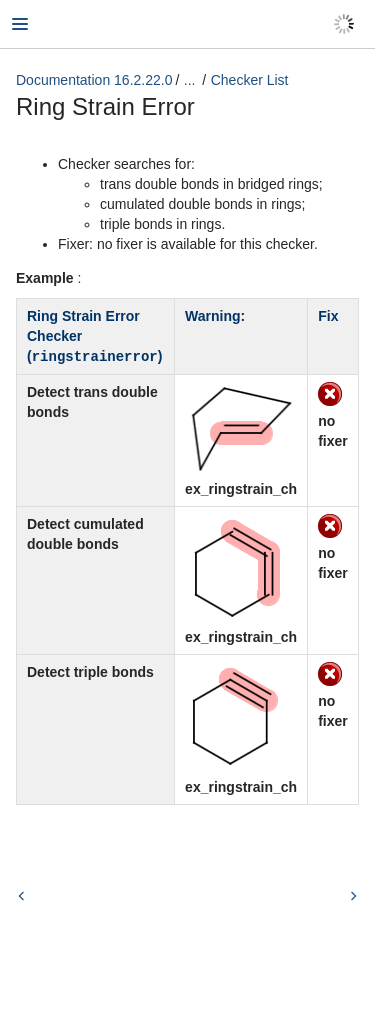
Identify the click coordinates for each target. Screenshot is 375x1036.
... (190, 80)
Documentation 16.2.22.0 (94, 80)
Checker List (250, 80)
